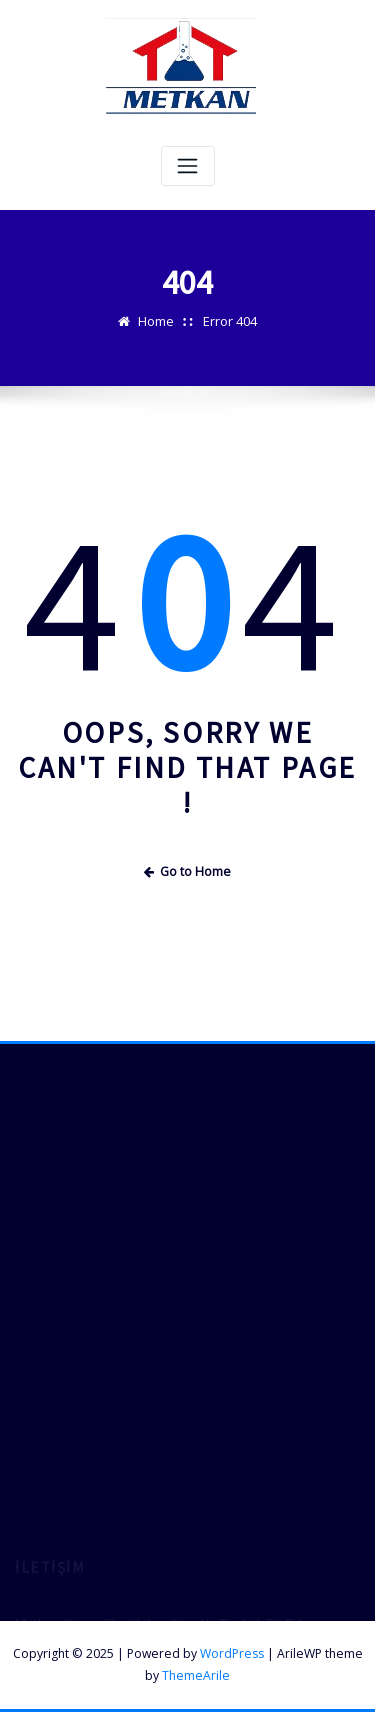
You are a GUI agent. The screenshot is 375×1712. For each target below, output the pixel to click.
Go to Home (188, 871)
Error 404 (230, 321)
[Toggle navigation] (188, 166)
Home (156, 321)
